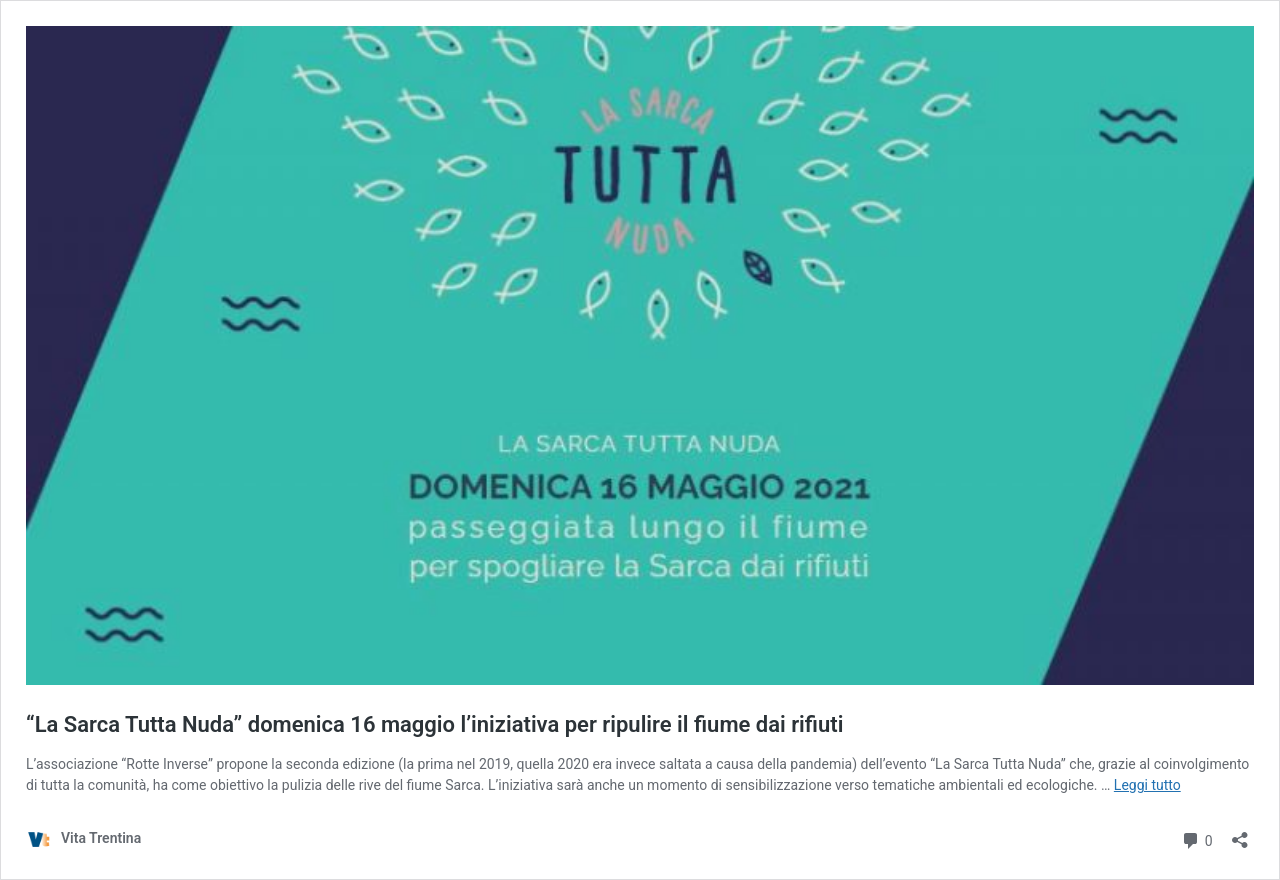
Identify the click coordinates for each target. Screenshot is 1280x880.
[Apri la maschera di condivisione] (1240, 833)
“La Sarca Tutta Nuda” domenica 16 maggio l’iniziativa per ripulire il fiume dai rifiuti (434, 724)
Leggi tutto (1147, 785)
